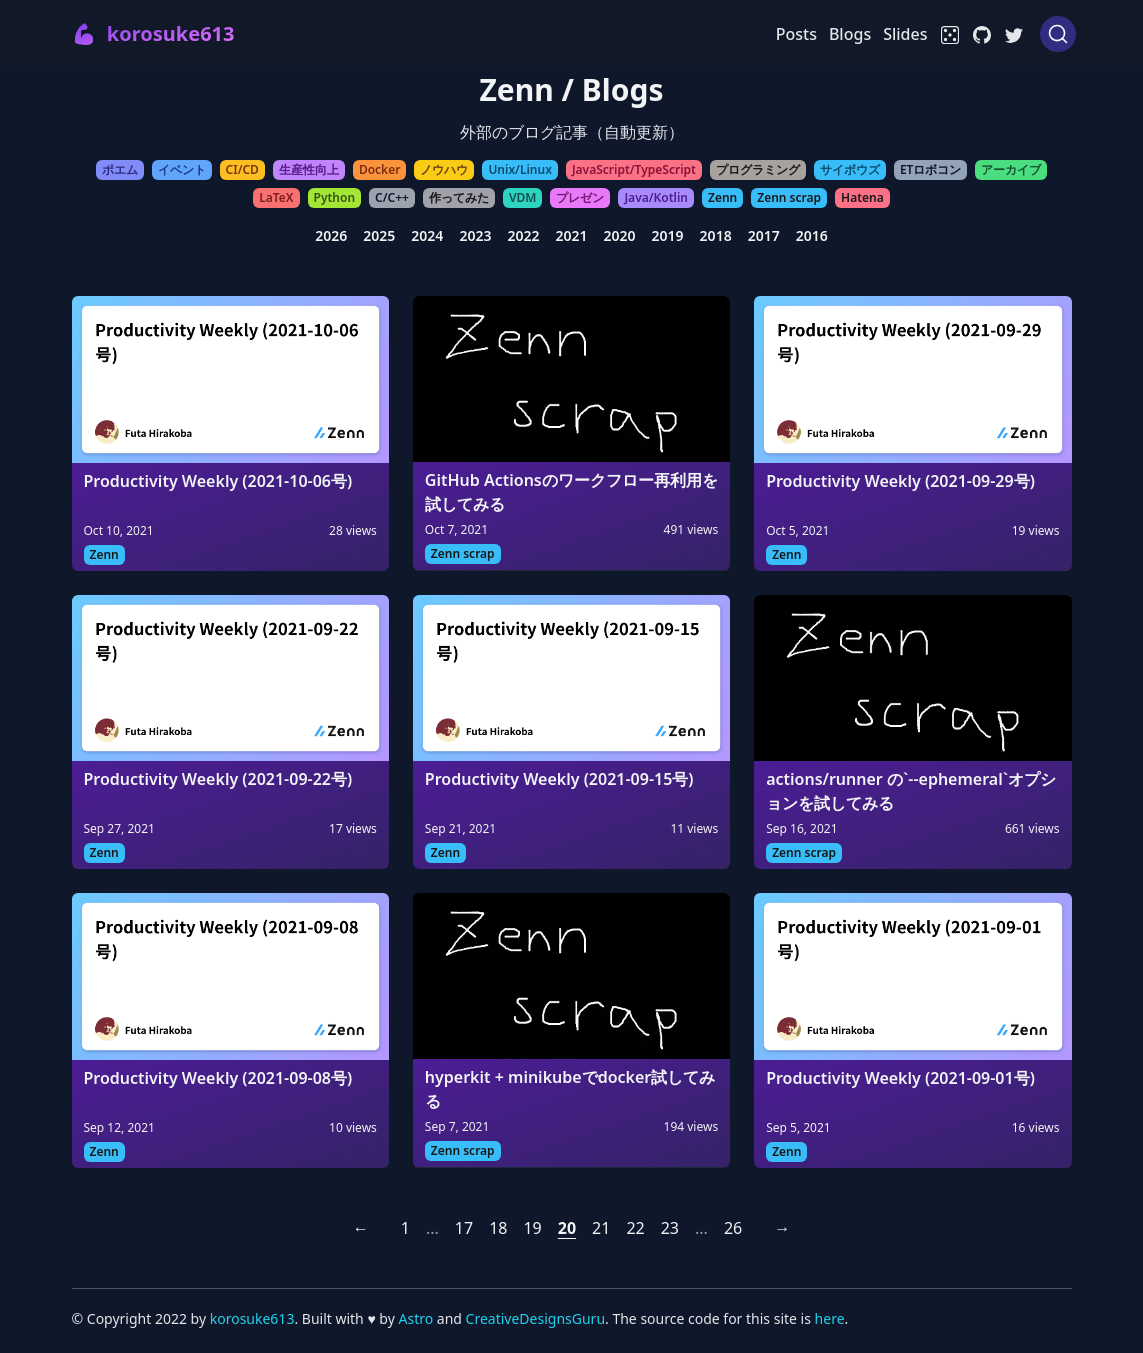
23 (670, 1228)
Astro (417, 1318)
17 (464, 1228)
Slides (905, 34)
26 (733, 1228)
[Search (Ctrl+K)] (1058, 34)
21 (601, 1228)
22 (635, 1228)
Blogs (850, 34)
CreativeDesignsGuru (535, 1318)
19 (532, 1228)
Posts (796, 34)
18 (498, 1228)
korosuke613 (252, 1318)
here (830, 1318)
